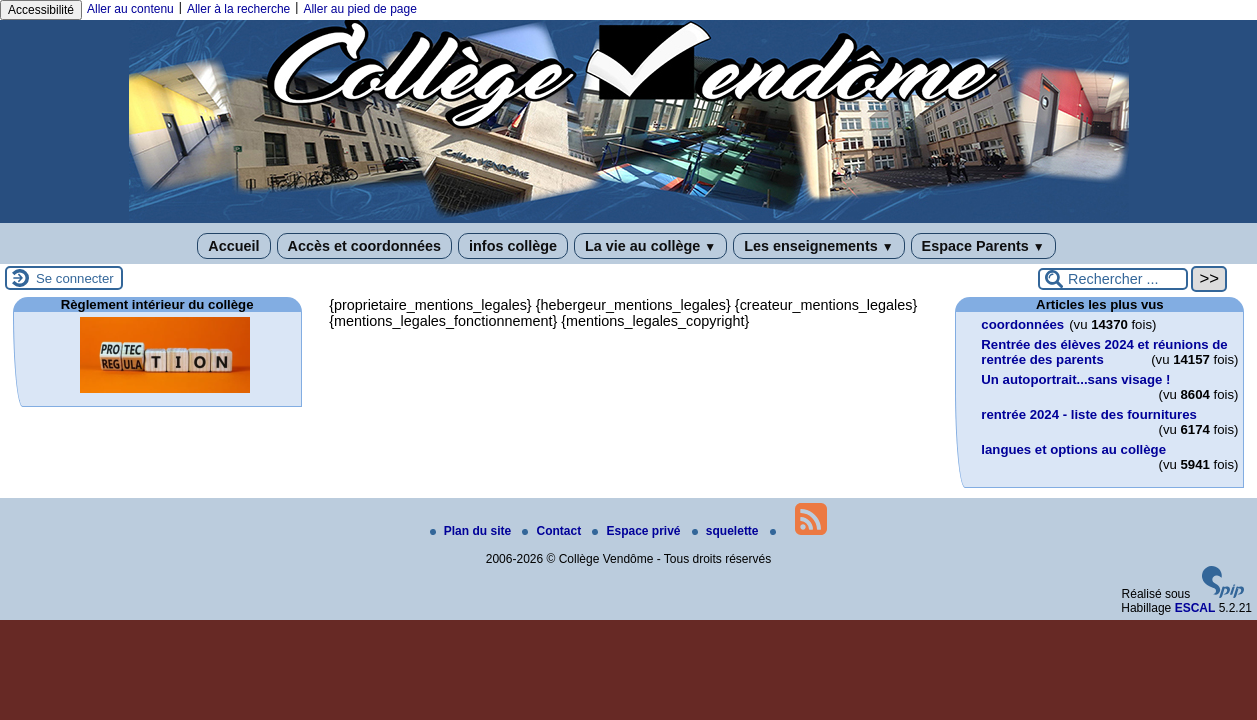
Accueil (233, 246)
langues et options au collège (1073, 449)
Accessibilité (41, 10)
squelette (727, 531)
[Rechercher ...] (1113, 279)
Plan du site (472, 531)
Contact (553, 531)
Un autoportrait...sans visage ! (1075, 379)
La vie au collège (650, 246)
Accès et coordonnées (365, 246)
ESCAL (1195, 608)
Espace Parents (983, 246)
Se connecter (75, 278)
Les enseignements (818, 246)
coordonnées (1022, 324)
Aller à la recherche (238, 9)
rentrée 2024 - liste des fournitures (1088, 414)
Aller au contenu (130, 9)
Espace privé (637, 531)
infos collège (513, 246)
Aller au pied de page (359, 9)
